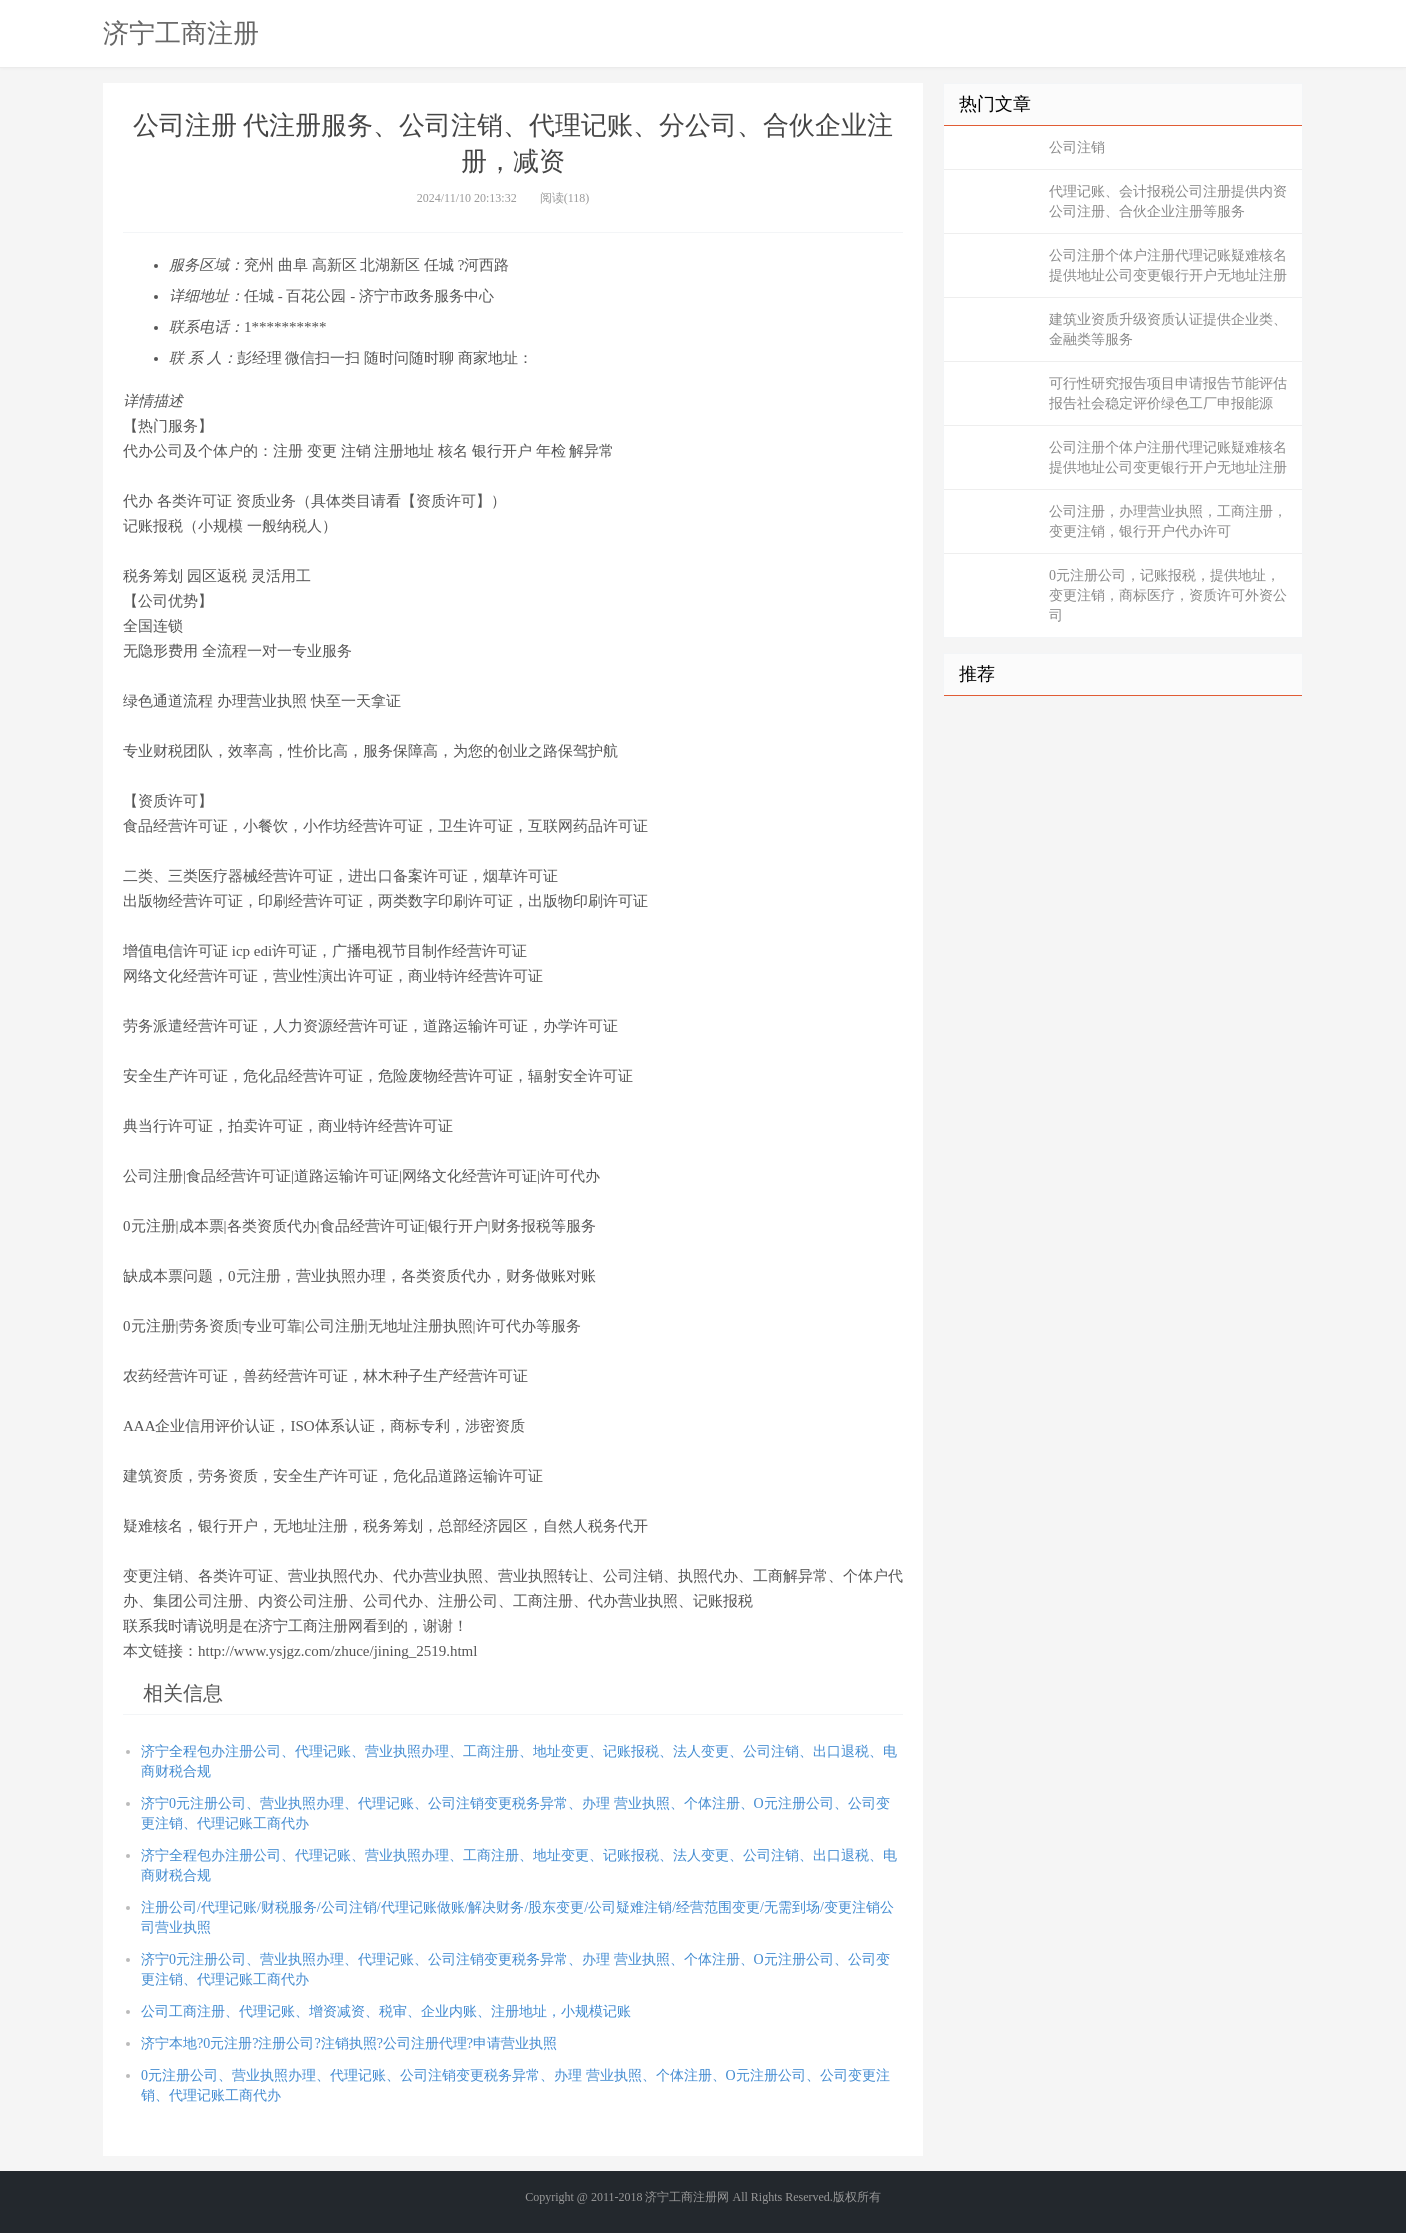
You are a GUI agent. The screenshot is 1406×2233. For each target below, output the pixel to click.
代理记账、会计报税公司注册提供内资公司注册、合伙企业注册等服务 (1168, 201)
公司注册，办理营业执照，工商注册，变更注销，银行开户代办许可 (1168, 521)
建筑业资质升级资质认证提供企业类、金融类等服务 (1168, 329)
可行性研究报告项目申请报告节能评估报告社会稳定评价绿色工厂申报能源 (1168, 393)
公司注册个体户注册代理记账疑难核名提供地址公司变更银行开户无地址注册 (1168, 265)
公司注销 (1077, 147)
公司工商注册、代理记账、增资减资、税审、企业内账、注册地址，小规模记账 (386, 2011)
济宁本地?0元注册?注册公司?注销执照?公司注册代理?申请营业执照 (349, 2043)
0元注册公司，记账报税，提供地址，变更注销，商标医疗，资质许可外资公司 (1168, 595)
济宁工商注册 (181, 33)
